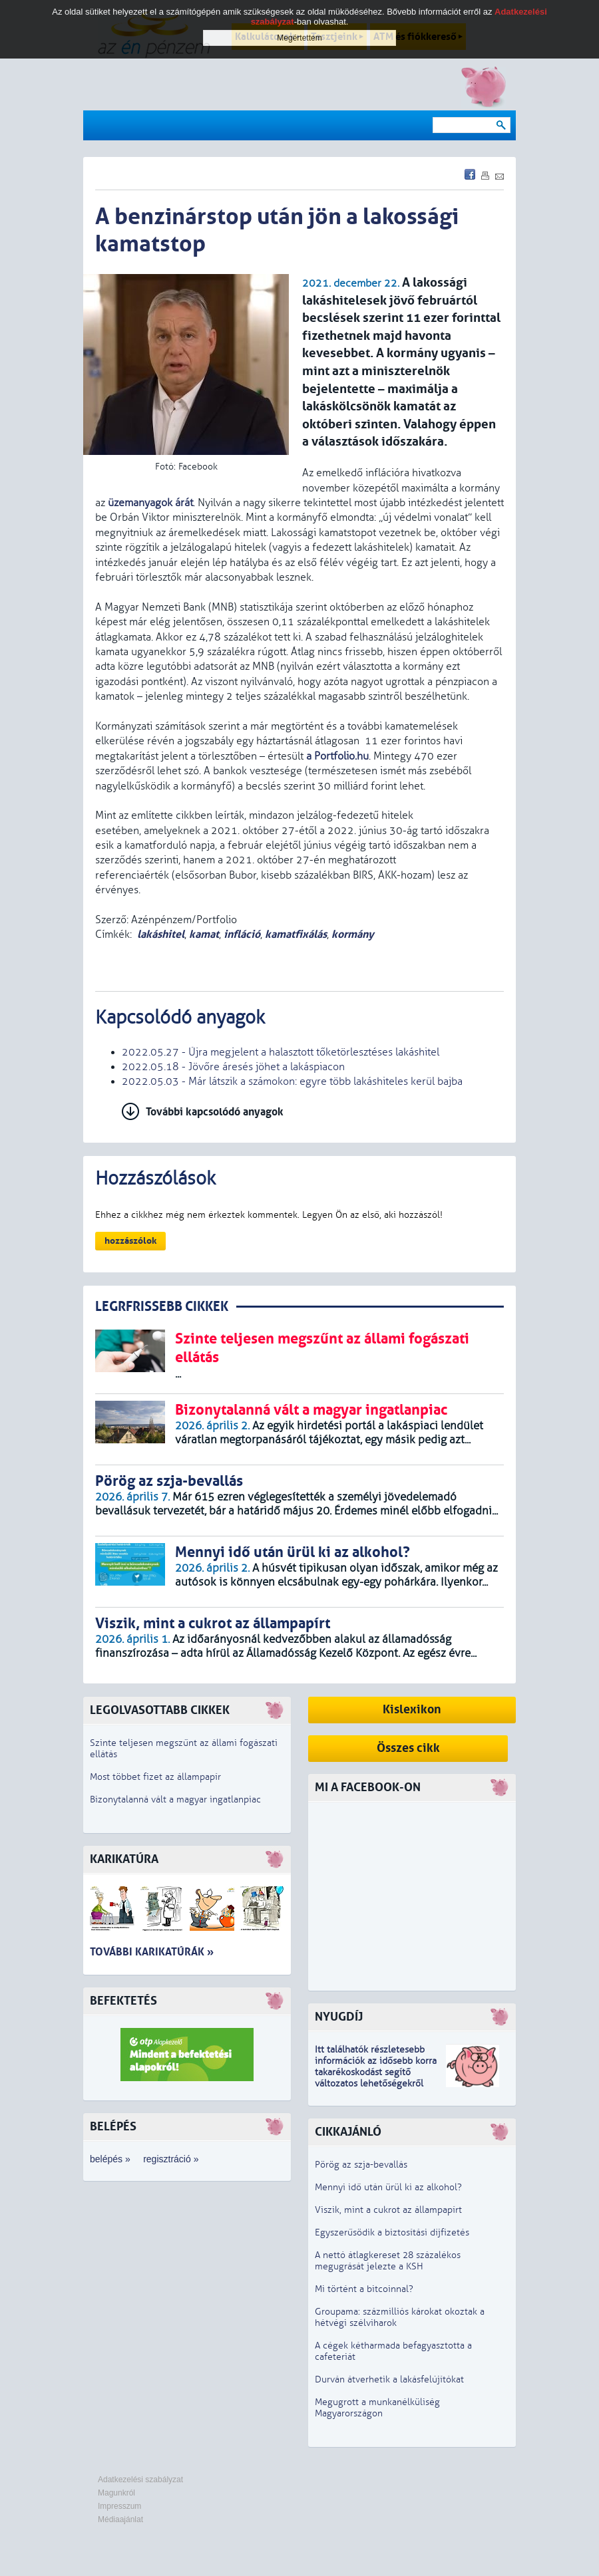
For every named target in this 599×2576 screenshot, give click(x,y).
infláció (242, 934)
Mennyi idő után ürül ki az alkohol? (388, 2187)
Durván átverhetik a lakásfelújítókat (389, 2379)
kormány (352, 934)
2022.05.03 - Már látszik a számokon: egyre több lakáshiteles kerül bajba (292, 1081)
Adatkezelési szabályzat (140, 2479)
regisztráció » (170, 2159)
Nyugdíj (339, 2017)
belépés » (110, 2159)
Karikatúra (124, 1859)
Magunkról (116, 2493)
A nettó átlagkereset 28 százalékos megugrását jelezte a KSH (388, 2260)
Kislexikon (412, 1710)
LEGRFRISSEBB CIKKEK (161, 1306)
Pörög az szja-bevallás (361, 2164)
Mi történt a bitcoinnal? (364, 2289)
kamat (204, 934)
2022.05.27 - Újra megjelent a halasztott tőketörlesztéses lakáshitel (280, 1052)
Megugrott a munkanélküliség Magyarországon (377, 2407)
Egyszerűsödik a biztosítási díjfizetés (392, 2232)
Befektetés (123, 2001)
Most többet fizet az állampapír (155, 1777)
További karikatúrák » (152, 1951)
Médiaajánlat (120, 2519)
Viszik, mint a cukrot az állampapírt (388, 2210)
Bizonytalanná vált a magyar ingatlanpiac (175, 1799)
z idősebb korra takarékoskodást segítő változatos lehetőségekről (376, 2072)
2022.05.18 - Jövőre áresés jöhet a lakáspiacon (233, 1067)
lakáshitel (160, 934)
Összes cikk (408, 1748)
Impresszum (119, 2506)
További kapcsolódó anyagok (215, 1111)
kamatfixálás (296, 934)
